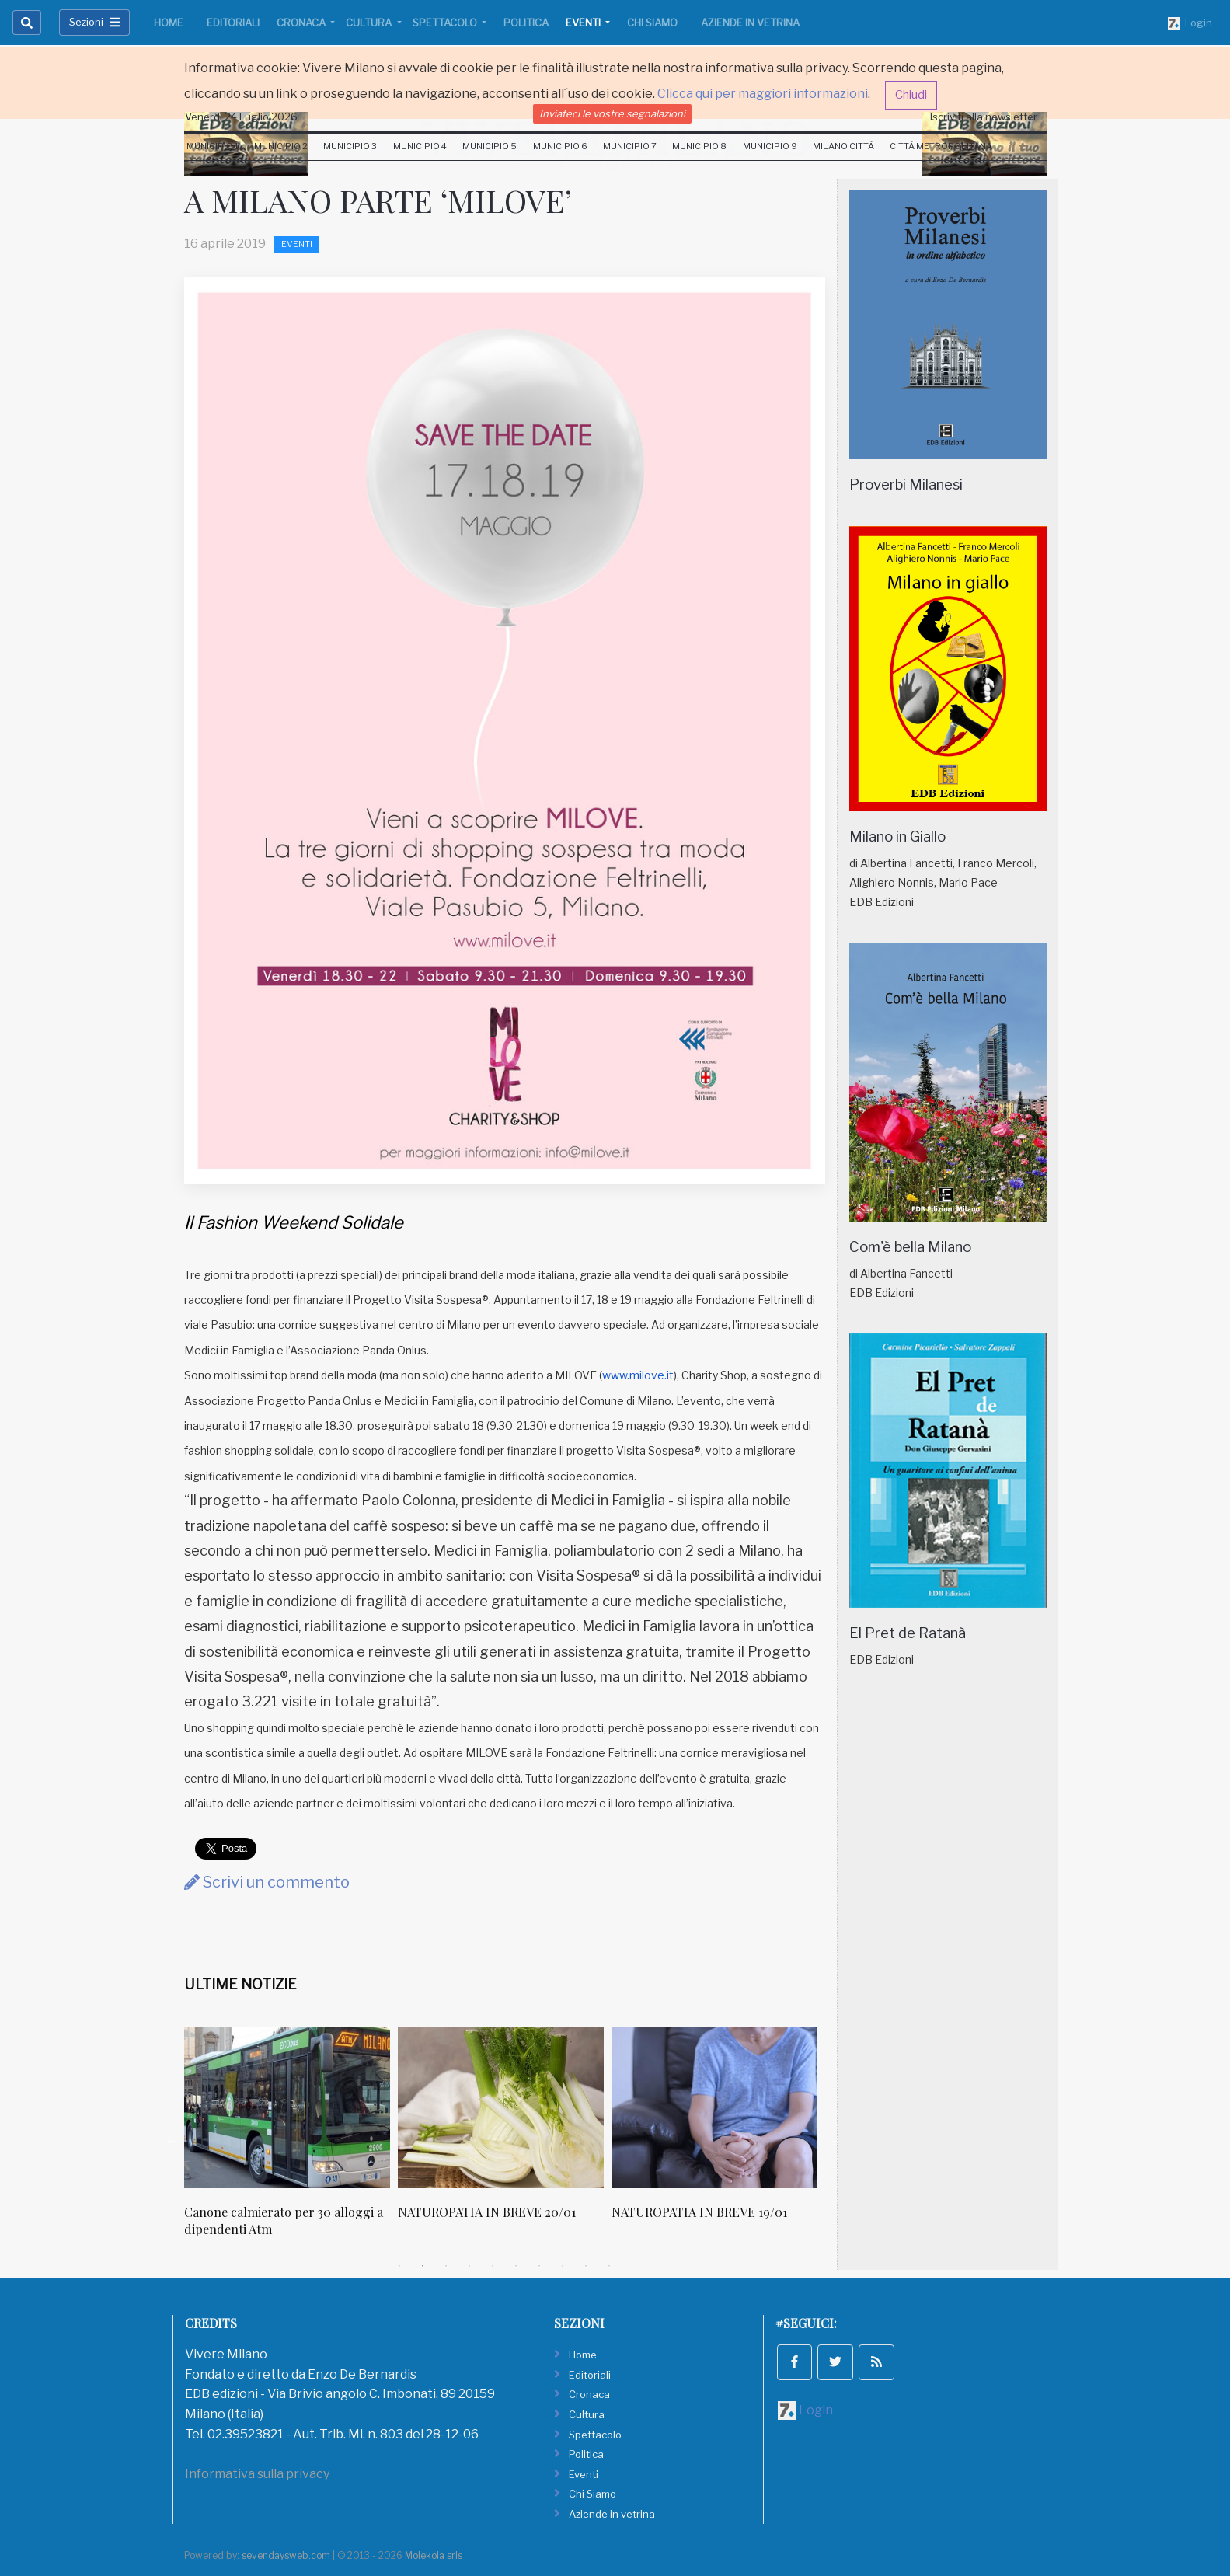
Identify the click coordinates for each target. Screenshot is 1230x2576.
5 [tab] (492, 2266)
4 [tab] (469, 2266)
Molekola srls (433, 2555)
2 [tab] (422, 2266)
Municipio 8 (699, 146)
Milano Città (843, 146)
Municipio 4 (420, 146)
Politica (526, 22)
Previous (172, 2140)
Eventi (584, 22)
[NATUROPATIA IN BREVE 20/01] (501, 2107)
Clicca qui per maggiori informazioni (762, 93)
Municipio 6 (560, 146)
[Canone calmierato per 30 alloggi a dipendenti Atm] (287, 2107)
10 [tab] (609, 2266)
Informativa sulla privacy (257, 2473)
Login (1190, 23)
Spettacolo (446, 22)
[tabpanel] (291, 2140)
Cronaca (302, 22)
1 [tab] (399, 2266)
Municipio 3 (350, 146)
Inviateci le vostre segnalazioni (612, 113)
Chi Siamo (652, 22)
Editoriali (233, 22)
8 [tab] (562, 2266)
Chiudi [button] (911, 95)
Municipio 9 (770, 146)
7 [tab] (539, 2266)
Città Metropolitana (941, 146)
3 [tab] (446, 2266)
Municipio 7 (630, 146)
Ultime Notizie (240, 1984)
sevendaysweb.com (286, 2555)
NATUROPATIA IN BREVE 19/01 (699, 2212)
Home (168, 22)
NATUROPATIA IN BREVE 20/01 (487, 2212)
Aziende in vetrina (750, 22)
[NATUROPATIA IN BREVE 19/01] (714, 2107)
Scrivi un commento (267, 1882)
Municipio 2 (281, 146)
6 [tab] (516, 2266)
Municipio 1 (212, 146)
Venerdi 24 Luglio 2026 (241, 116)
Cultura (370, 22)
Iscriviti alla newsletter (983, 116)
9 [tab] (586, 2266)
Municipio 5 (489, 146)
